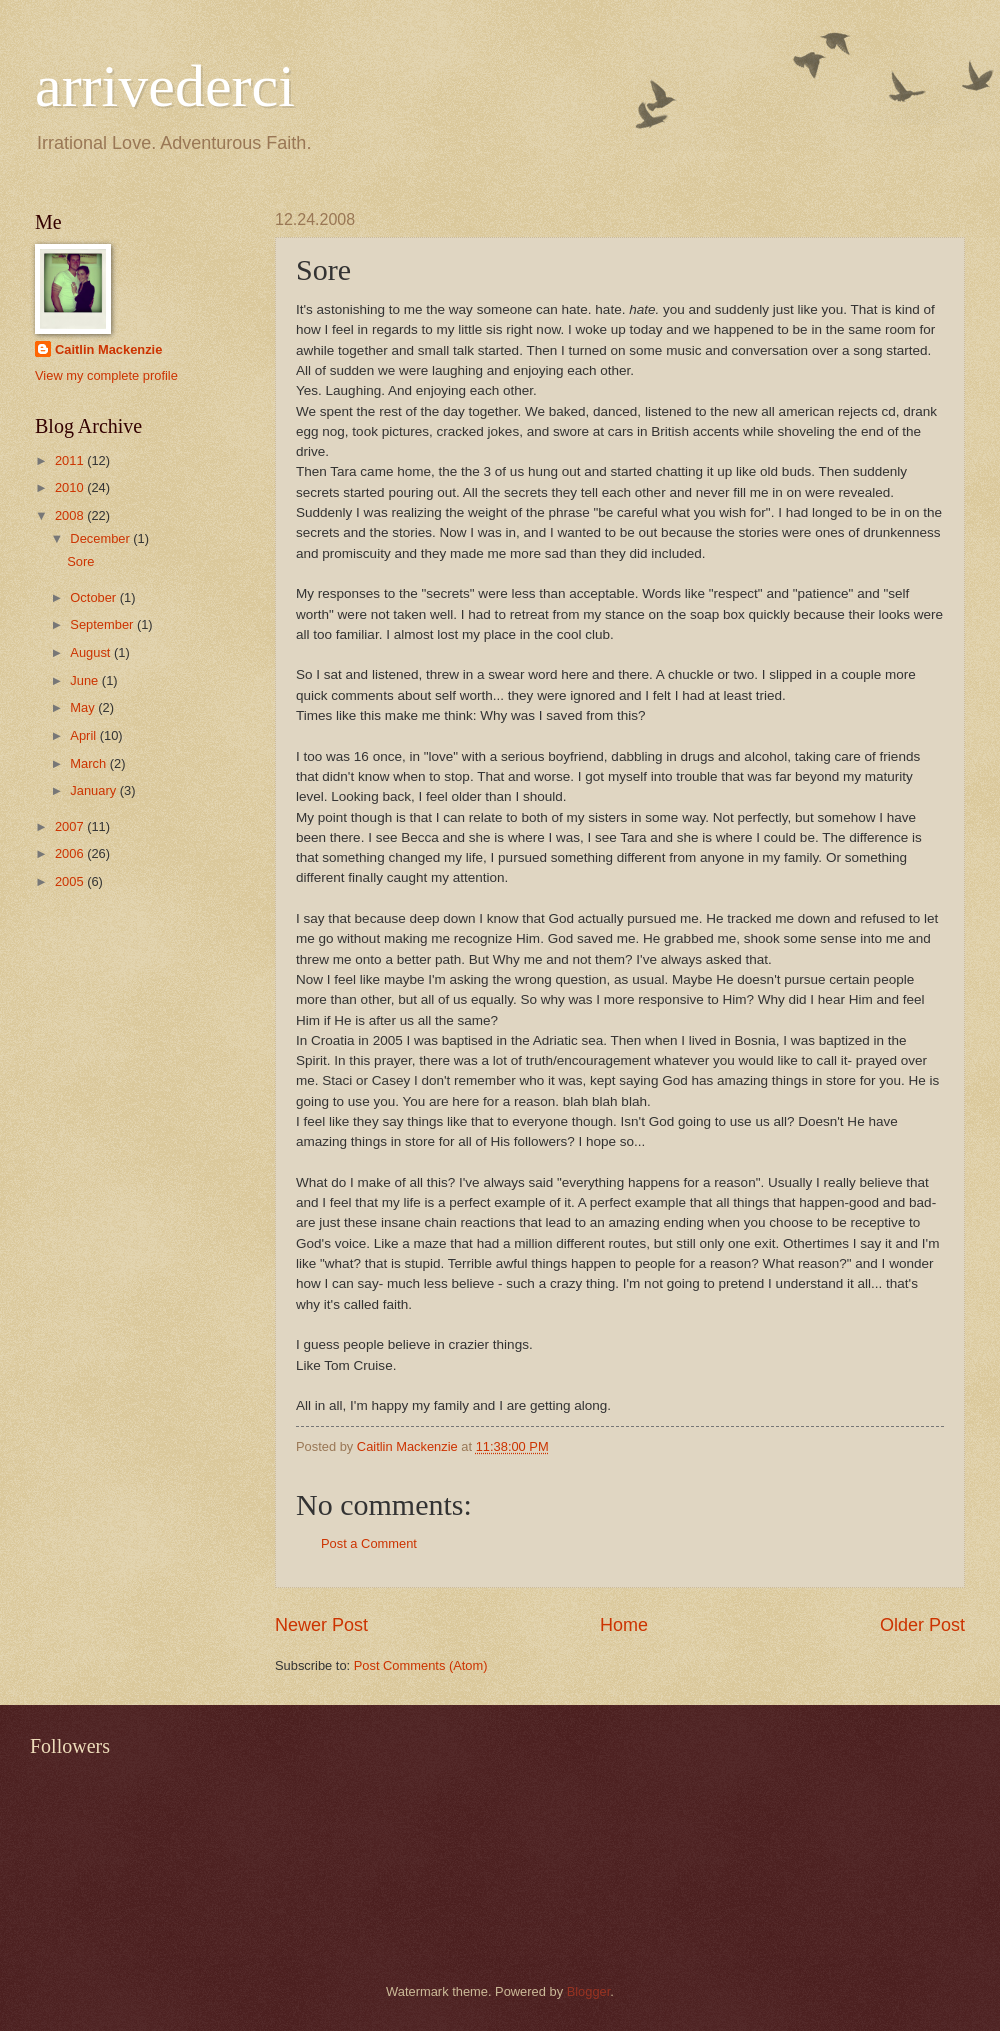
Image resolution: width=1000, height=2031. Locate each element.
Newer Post (321, 1625)
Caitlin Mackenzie (108, 349)
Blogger (589, 1991)
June (86, 680)
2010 (71, 487)
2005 (71, 881)
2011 (71, 460)
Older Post (922, 1625)
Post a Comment (369, 1543)
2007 (71, 826)
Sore (80, 561)
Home (624, 1625)
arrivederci (165, 86)
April (84, 735)
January (94, 790)
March (89, 763)
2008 (71, 515)
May (84, 707)
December (101, 538)
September (103, 624)
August (92, 652)
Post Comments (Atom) (421, 1665)
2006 (71, 853)
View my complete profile (106, 375)
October (94, 597)
